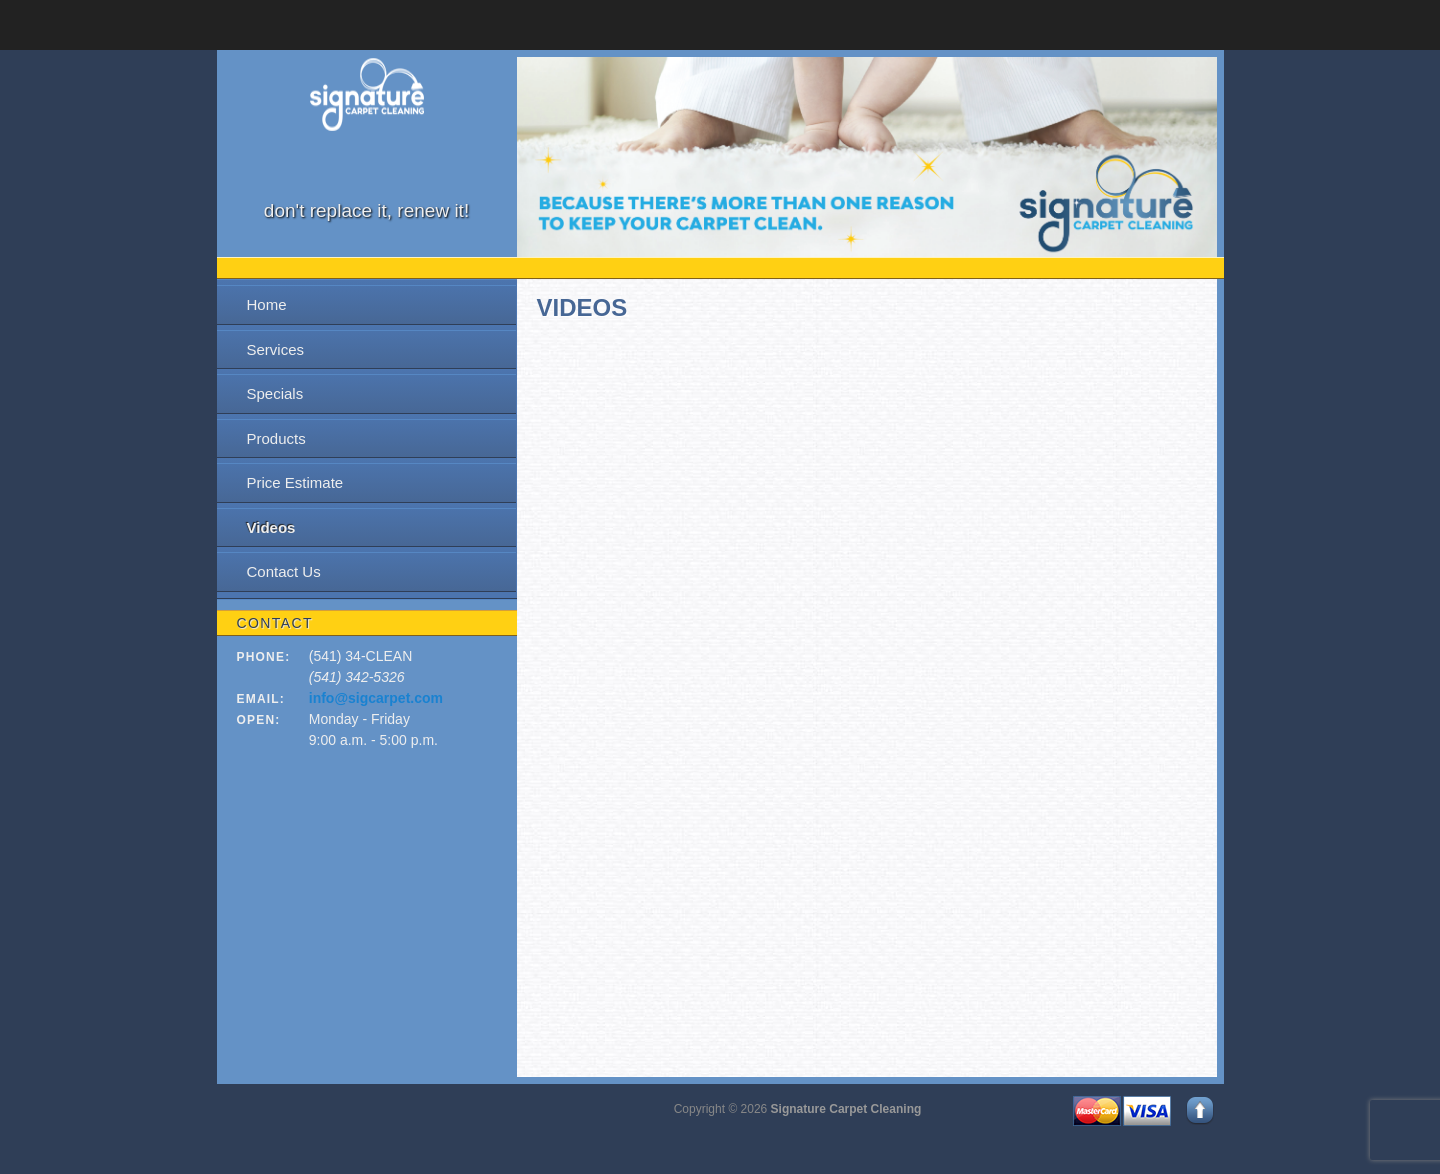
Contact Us (284, 571)
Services (276, 349)
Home (267, 304)
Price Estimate (295, 482)
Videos (271, 527)
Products (276, 438)
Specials (275, 393)
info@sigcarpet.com (376, 698)
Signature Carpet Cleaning (846, 1109)
